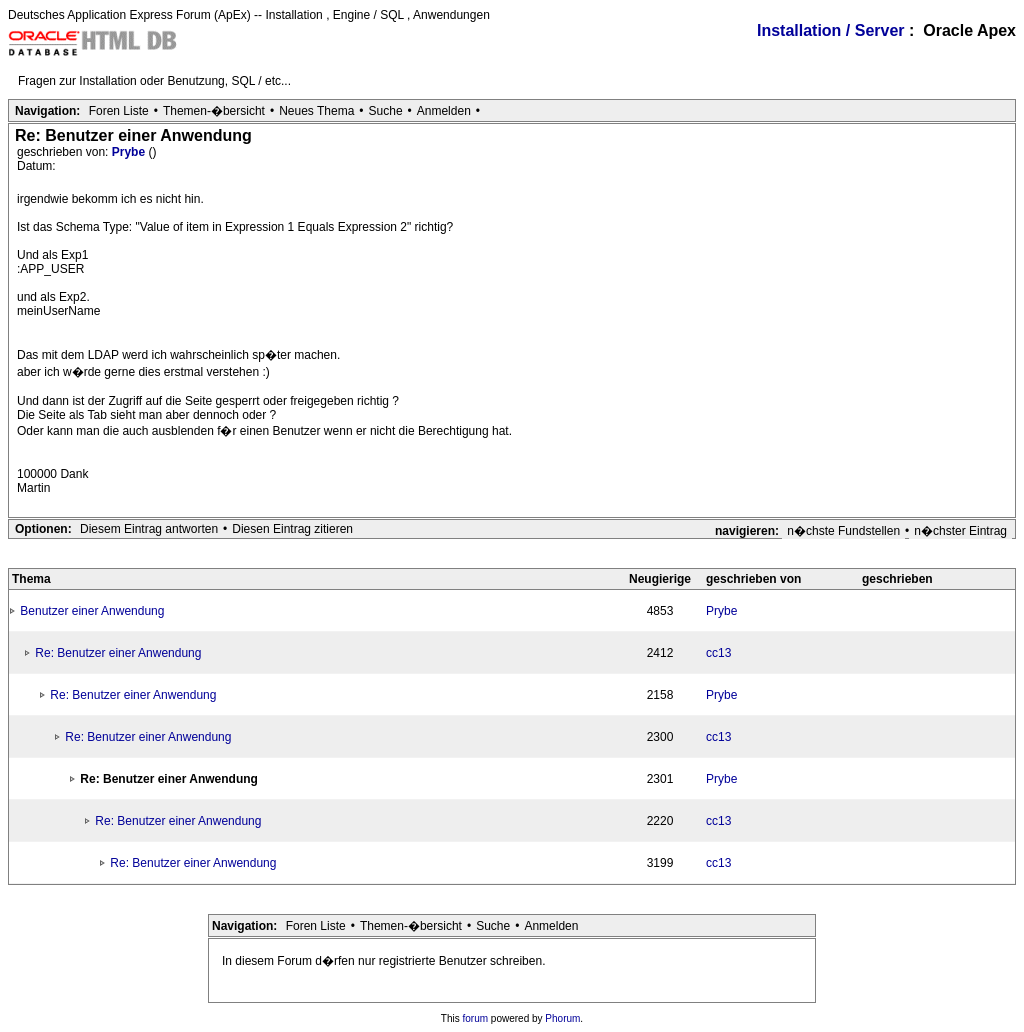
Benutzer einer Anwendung (92, 611)
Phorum (562, 1018)
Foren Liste (119, 111)
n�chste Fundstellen (843, 531)
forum (476, 1018)
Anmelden (444, 111)
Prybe (130, 152)
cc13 (718, 653)
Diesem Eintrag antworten (149, 529)
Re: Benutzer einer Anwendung (118, 653)
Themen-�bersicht (214, 111)
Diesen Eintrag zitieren (292, 529)
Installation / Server (831, 30)
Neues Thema (316, 111)
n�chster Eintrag (960, 531)
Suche (386, 111)
